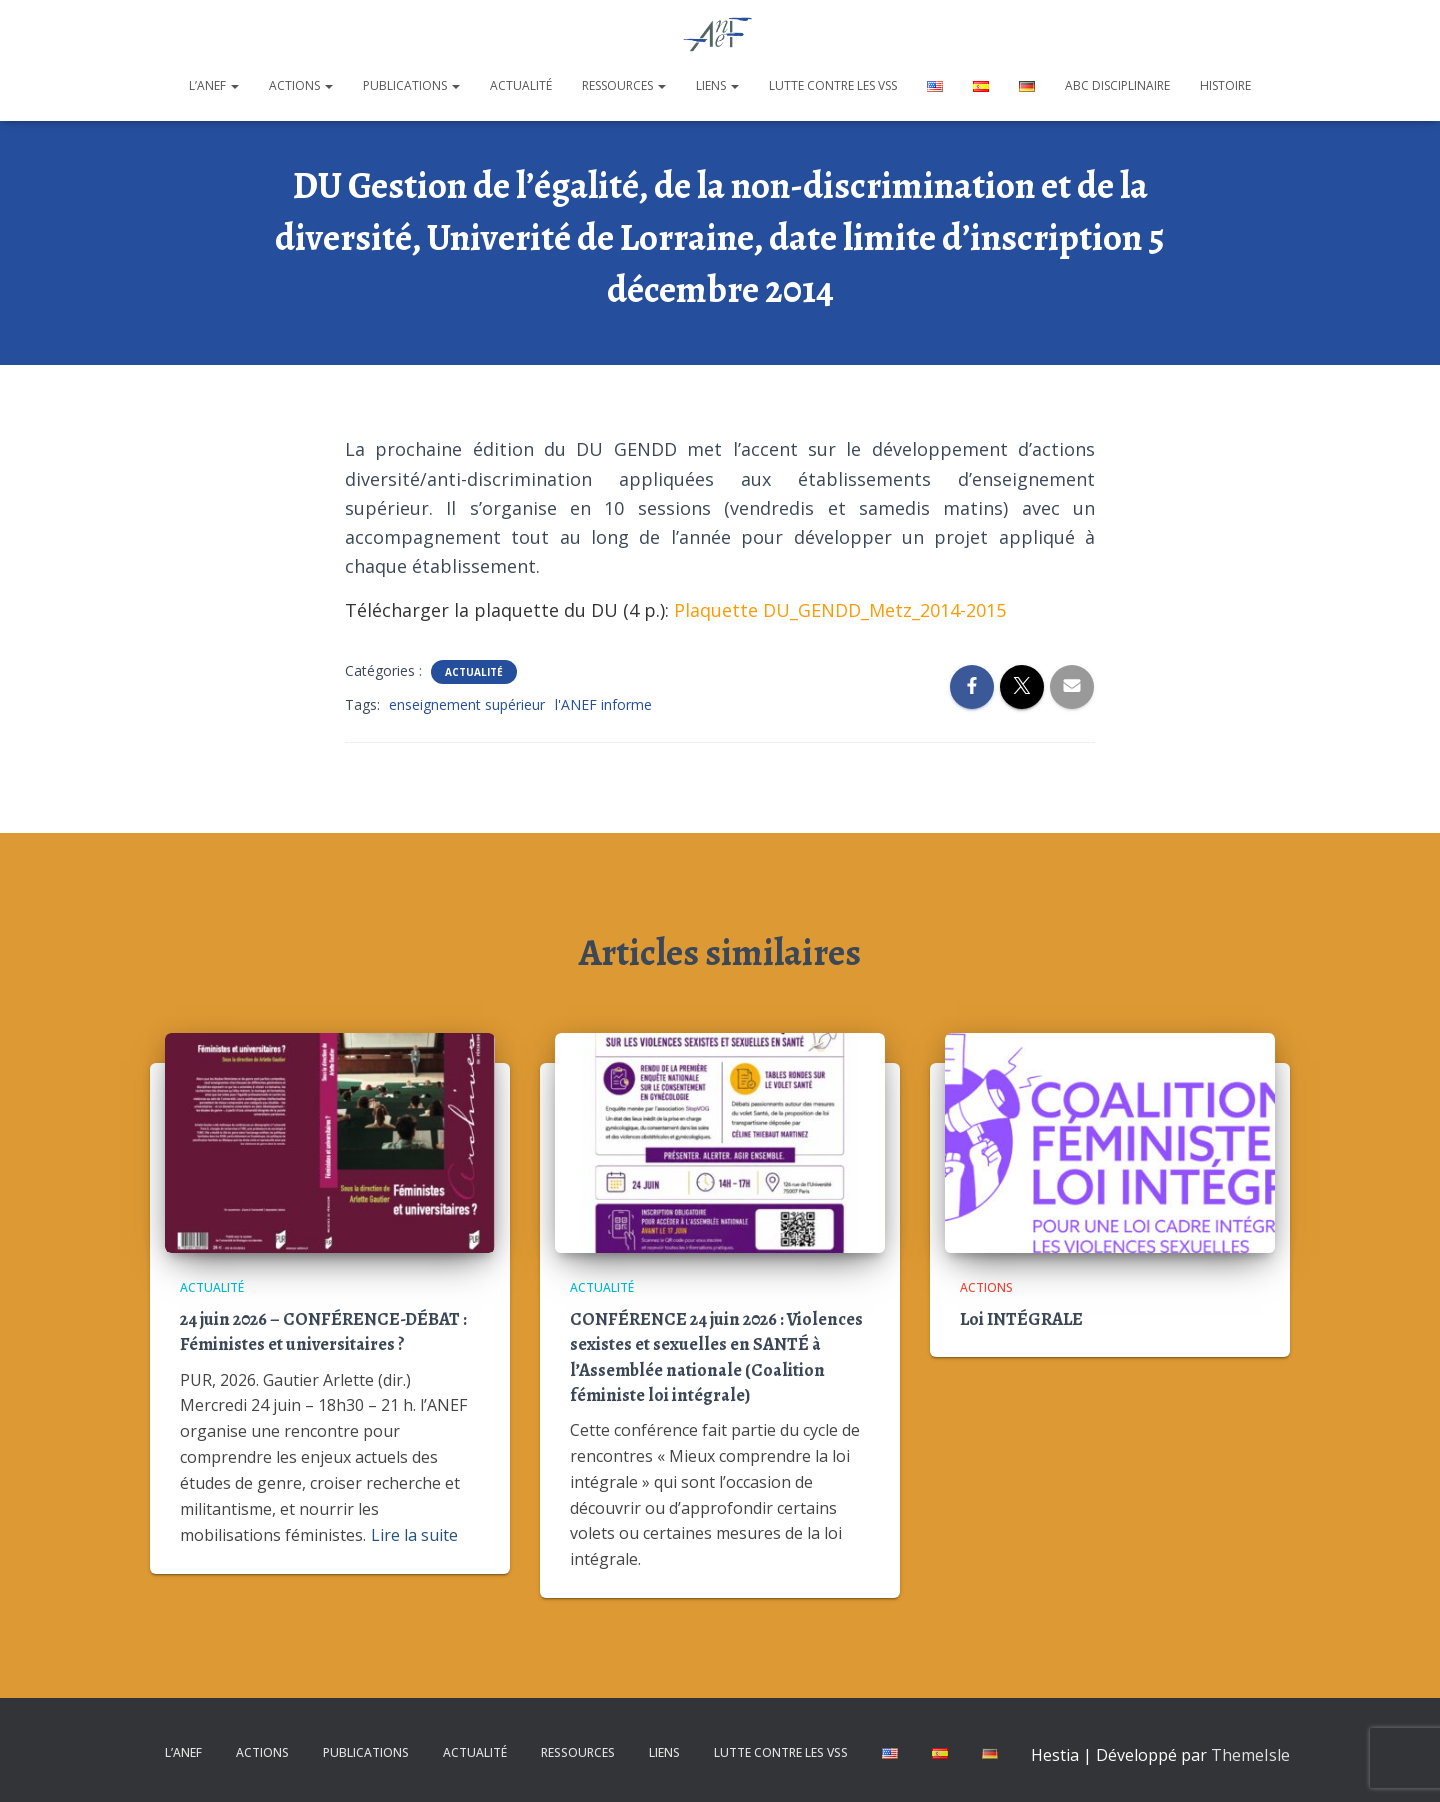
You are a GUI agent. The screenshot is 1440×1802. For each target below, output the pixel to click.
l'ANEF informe (603, 704)
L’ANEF (214, 85)
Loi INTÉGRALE (1021, 1319)
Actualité (521, 85)
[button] (234, 85)
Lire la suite (414, 1535)
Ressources (624, 85)
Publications (411, 85)
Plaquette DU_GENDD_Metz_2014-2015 (840, 610)
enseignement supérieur (467, 704)
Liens (717, 85)
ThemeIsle (1250, 1755)
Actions (301, 85)
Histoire (1225, 85)
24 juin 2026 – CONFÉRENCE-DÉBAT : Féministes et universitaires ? (323, 1331)
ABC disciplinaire (1117, 85)
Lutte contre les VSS (833, 85)
